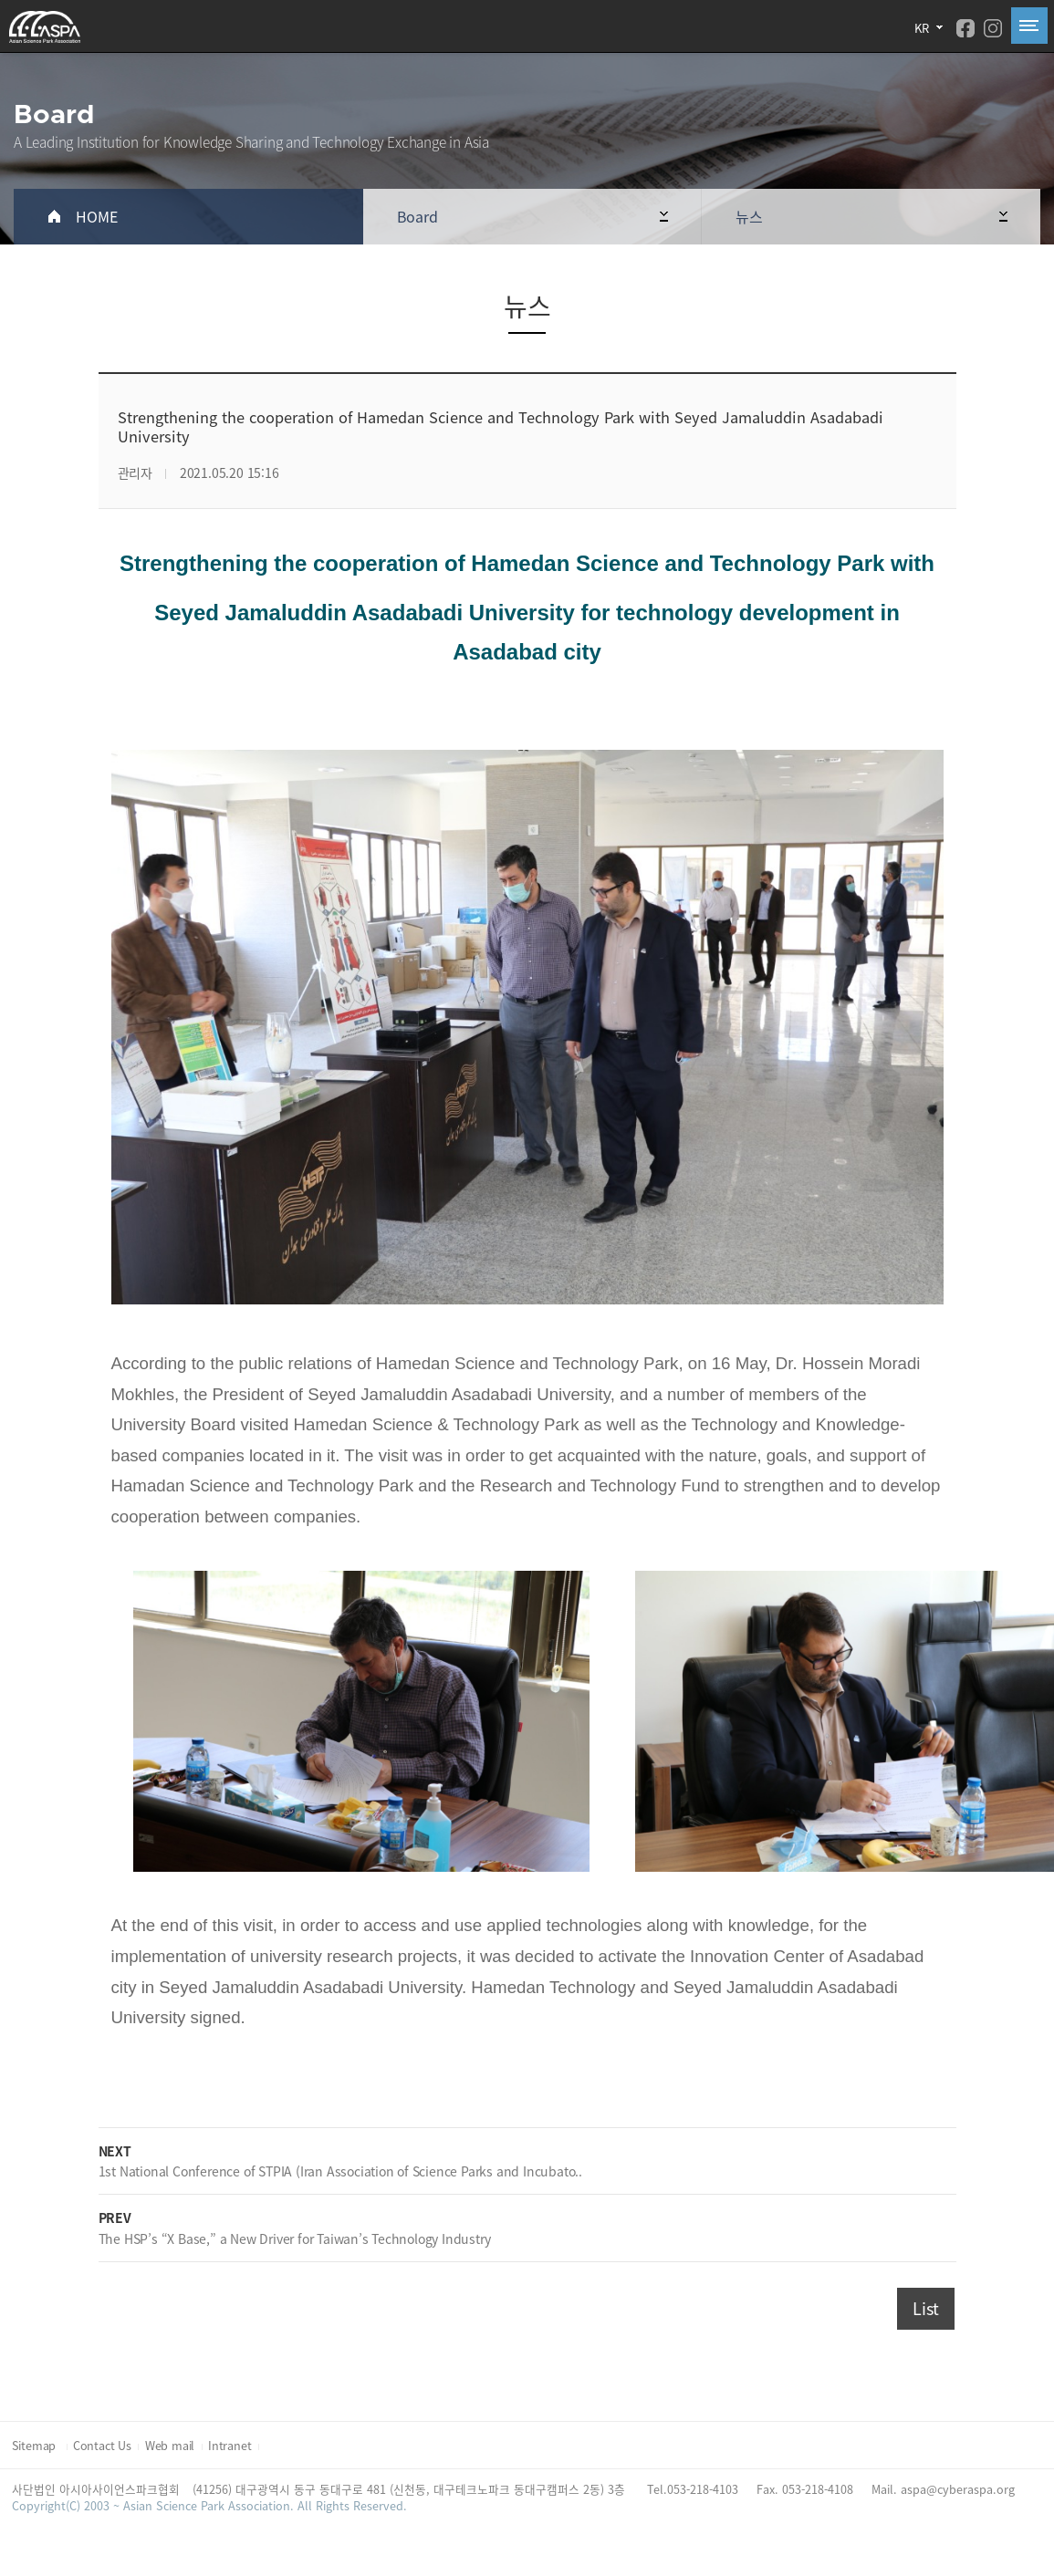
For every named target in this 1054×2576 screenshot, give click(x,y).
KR (921, 27)
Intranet (229, 2445)
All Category (1029, 25)
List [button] (926, 2308)
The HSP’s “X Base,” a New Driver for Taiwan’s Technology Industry (295, 2238)
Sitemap (35, 2445)
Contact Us (102, 2445)
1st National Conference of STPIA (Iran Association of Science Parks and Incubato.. (341, 2171)
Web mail (169, 2445)
